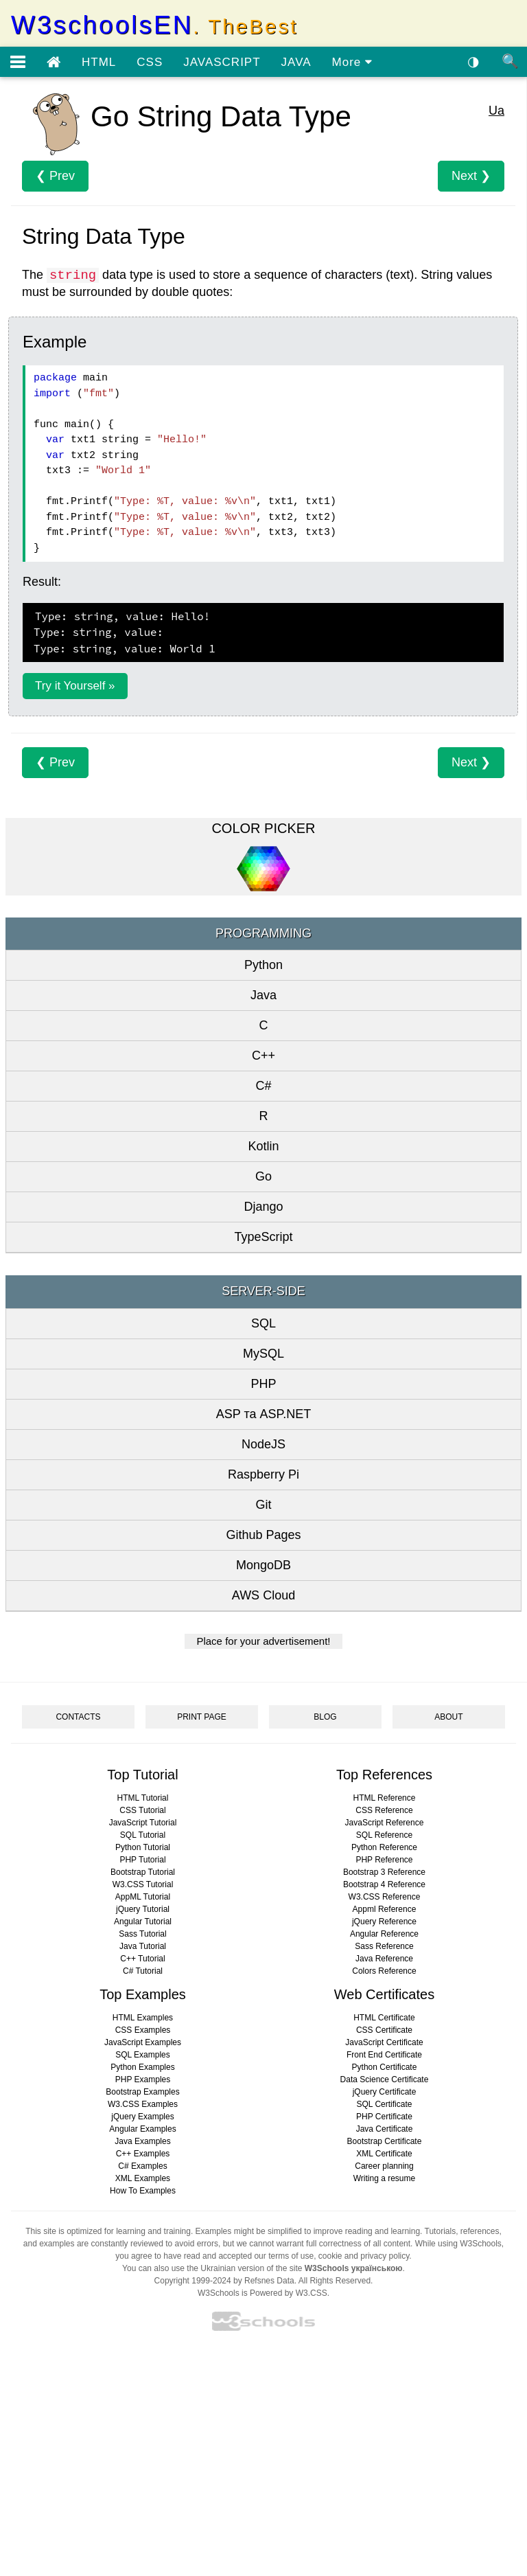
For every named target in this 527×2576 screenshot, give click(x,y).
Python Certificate (384, 2067)
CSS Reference (383, 1810)
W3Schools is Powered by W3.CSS (262, 2293)
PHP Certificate (384, 2116)
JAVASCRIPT (221, 62)
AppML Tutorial (142, 1897)
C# (263, 1086)
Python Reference (384, 1847)
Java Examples (142, 2141)
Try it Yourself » (75, 685)
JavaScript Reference (384, 1822)
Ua (496, 110)
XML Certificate (384, 2153)
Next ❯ (471, 176)
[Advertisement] (263, 2458)
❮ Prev (55, 176)
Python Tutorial (142, 1847)
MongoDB (263, 1565)
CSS (150, 62)
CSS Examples (143, 2030)
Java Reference (384, 1958)
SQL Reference (384, 1835)
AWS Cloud (263, 1595)
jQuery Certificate (385, 2092)
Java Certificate (384, 2129)
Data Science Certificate (384, 2079)
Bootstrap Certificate (384, 2141)
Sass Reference (384, 1946)
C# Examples (142, 2166)
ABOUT (448, 1717)
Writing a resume (384, 2178)
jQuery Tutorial (142, 1909)
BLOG (325, 1717)
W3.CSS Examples (143, 2104)
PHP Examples (142, 2079)
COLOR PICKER (263, 828)
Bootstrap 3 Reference (384, 1872)
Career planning (384, 2166)
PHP (263, 1384)
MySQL (263, 1353)
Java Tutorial (142, 1946)
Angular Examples (142, 2129)
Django (263, 1206)
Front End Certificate (384, 2055)
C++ (263, 1055)
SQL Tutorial (142, 1835)
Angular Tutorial (143, 1921)
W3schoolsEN (154, 25)
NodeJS (263, 1444)
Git (263, 1505)
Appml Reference (385, 1909)
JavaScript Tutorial (143, 1822)
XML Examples (142, 2178)
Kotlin (263, 1146)
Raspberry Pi (263, 1474)
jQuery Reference (384, 1921)
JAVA (296, 62)
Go (263, 1176)
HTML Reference (384, 1798)
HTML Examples (143, 2017)
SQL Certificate (384, 2104)
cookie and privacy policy (364, 2256)
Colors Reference (384, 1971)
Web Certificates (384, 1994)
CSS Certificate (384, 2030)
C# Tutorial (143, 1971)
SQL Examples (142, 2055)
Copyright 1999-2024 (192, 2281)
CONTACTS (78, 1717)
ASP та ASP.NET (263, 1414)
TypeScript (263, 1237)
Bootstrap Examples (142, 2092)
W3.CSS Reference (385, 1897)
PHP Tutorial (142, 1860)
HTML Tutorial (143, 1798)
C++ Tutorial (142, 1958)
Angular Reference (384, 1934)
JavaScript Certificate (384, 2042)
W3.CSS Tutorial (143, 1884)
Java (263, 995)
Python (263, 965)
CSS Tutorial (142, 1810)
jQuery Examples (142, 2116)
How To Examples (143, 2191)
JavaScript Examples (142, 2042)
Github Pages (263, 1535)
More (352, 62)
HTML (99, 62)
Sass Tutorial (142, 1934)
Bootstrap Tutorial (142, 1872)
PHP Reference (383, 1860)
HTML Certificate (384, 2017)
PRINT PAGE (201, 1717)
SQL (263, 1323)
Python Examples (142, 2067)
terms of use (291, 2256)
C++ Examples (143, 2153)
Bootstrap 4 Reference (384, 1884)
